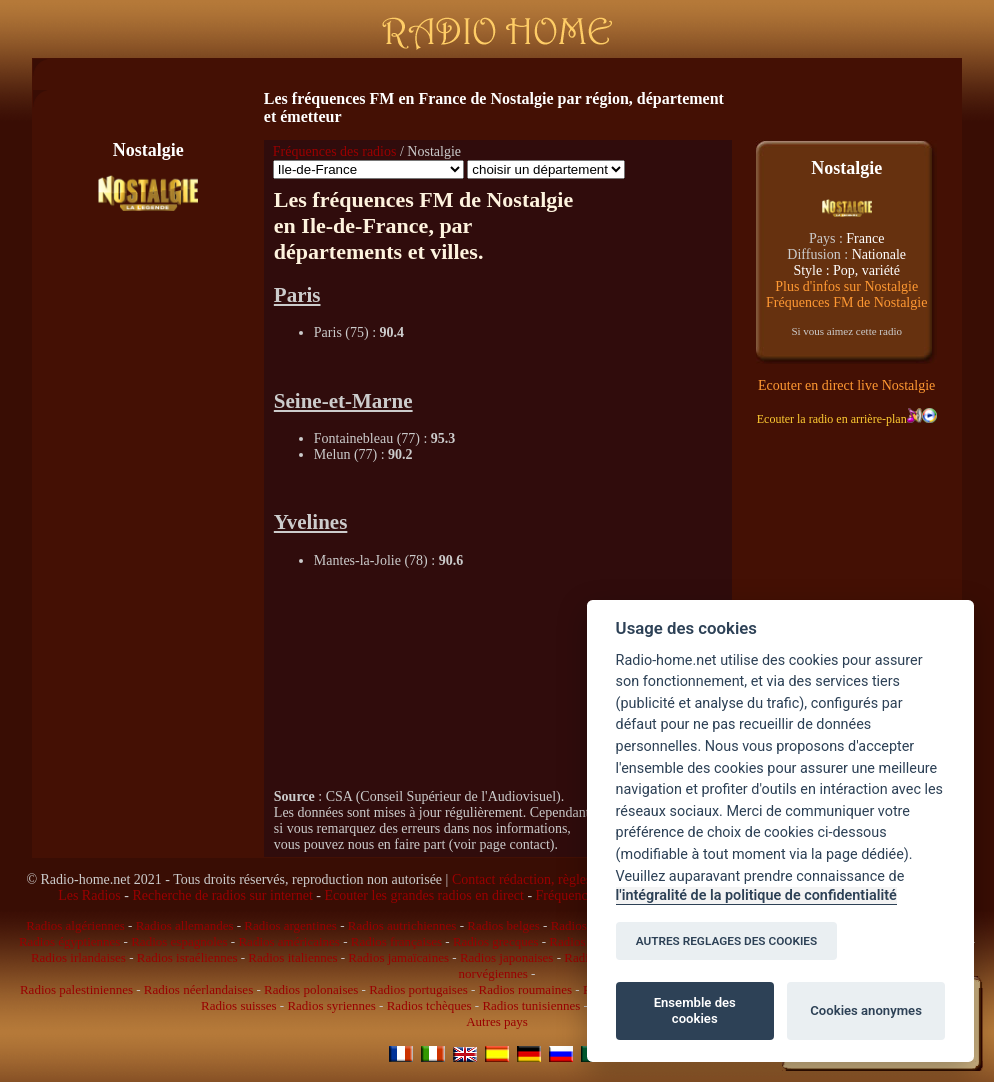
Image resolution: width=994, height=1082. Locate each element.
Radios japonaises (507, 957)
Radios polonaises (311, 989)
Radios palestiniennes (76, 989)
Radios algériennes (75, 925)
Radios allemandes (185, 925)
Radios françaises (396, 941)
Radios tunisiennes (531, 1005)
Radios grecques (496, 941)
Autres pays (497, 1021)
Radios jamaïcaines (398, 957)
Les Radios (89, 895)
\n (368, 169)
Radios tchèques (429, 1005)
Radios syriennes (331, 1005)
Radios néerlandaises (198, 989)
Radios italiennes (292, 957)
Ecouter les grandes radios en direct (423, 895)
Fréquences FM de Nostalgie (846, 302)
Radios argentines (290, 925)
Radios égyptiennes (69, 941)
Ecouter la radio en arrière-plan (839, 419)
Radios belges (503, 925)
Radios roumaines (526, 989)
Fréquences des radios (335, 151)
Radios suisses (238, 1005)
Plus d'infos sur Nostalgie (846, 286)
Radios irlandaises (78, 957)
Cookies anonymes (866, 1010)
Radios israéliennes (187, 957)
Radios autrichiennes (402, 925)
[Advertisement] (498, 74)
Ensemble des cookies (695, 1010)
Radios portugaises (418, 989)
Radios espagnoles (179, 941)
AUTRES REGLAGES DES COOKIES (727, 941)
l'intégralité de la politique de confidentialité (756, 895)
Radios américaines (288, 941)
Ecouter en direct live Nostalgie (846, 385)
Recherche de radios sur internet (222, 895)
